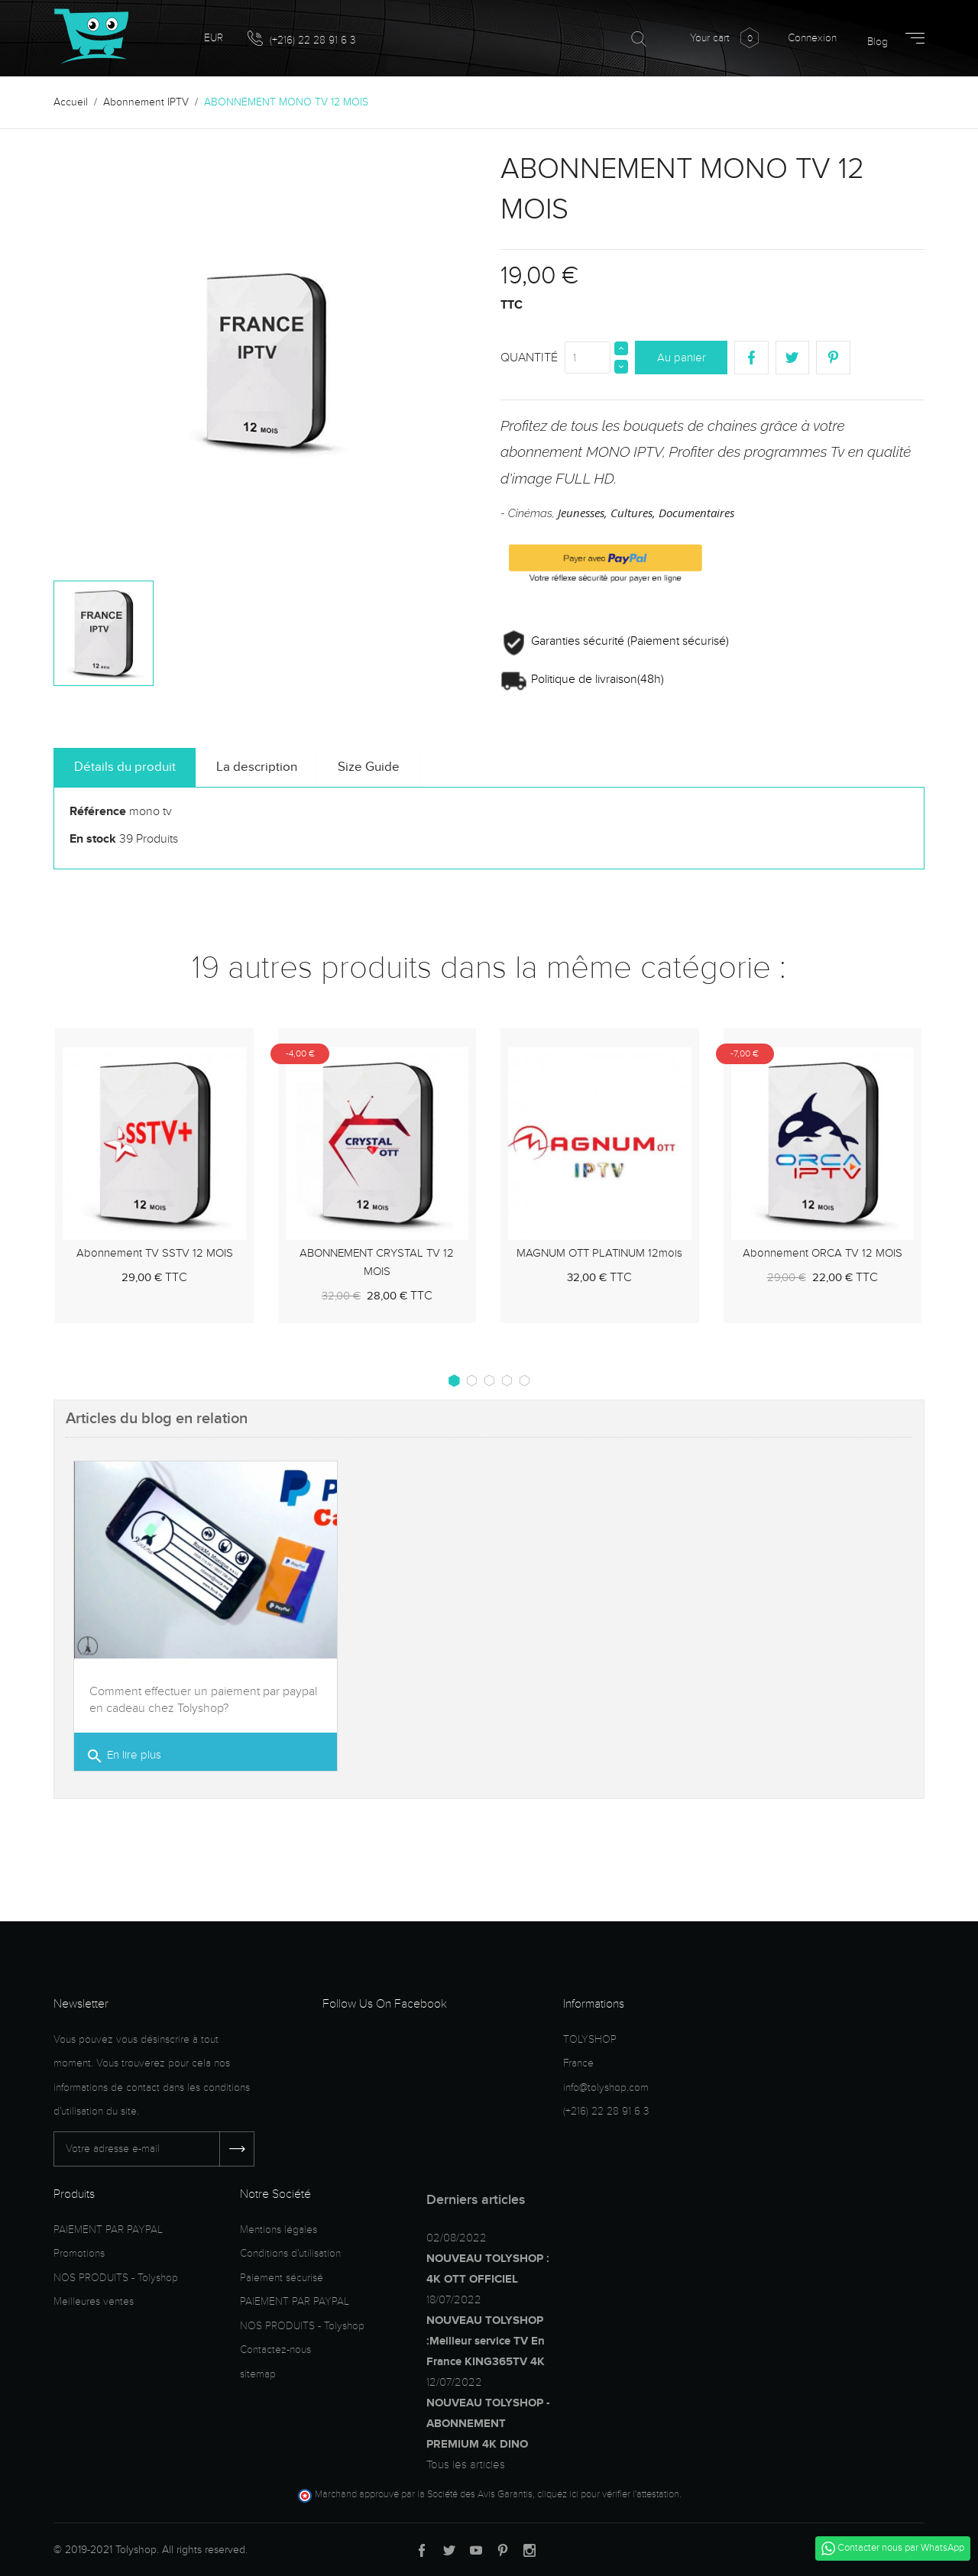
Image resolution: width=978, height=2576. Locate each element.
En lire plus (123, 1757)
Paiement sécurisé (281, 2277)
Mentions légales (278, 2229)
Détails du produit (125, 767)
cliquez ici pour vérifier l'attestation (608, 2494)
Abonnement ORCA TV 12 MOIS (822, 1253)
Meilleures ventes (93, 2301)
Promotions (79, 2253)
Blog (877, 41)
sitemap (258, 2373)
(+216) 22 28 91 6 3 (301, 39)
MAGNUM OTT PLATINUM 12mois (599, 1253)
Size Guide (369, 767)
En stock (93, 838)
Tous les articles (465, 2464)
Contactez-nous (275, 2349)
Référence (98, 811)
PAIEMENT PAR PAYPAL (108, 2229)
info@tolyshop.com (606, 2087)
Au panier (681, 357)
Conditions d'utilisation (290, 2253)
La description (256, 767)
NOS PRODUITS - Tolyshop (115, 2277)
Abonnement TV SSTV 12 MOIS (154, 1253)
